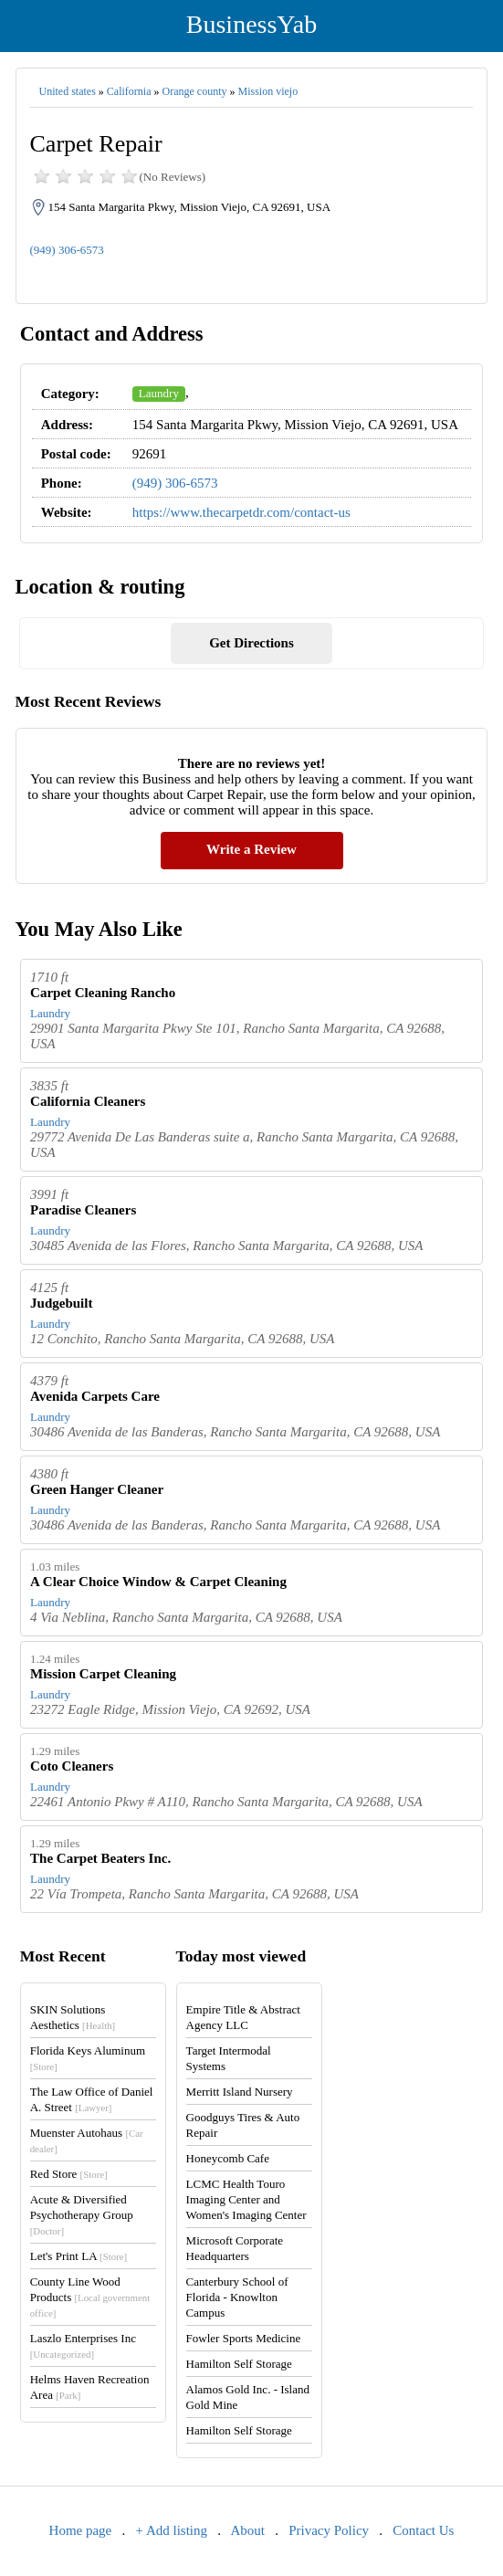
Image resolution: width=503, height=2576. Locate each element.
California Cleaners (87, 1101)
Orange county (194, 91)
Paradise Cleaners (83, 1210)
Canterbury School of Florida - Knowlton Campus (237, 2297)
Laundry (159, 393)
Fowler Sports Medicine (243, 2338)
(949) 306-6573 (67, 250)
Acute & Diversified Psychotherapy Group (81, 2214)
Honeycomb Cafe (227, 2158)
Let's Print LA (78, 2256)
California (129, 91)
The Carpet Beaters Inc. (100, 1858)
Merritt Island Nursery (239, 2091)
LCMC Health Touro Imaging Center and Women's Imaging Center (246, 2199)
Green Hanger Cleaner (96, 1489)
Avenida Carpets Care (95, 1396)
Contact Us (423, 2530)
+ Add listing (171, 2530)
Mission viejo (268, 91)
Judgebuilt (61, 1303)
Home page (80, 2530)
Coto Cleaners (71, 1766)
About (247, 2530)
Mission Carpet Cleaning (103, 1674)
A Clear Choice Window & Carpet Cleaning (158, 1581)
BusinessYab (251, 24)
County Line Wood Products (90, 2296)
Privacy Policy (328, 2530)
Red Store (69, 2174)
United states (67, 91)
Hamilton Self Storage (239, 2364)
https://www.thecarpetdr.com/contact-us (241, 512)
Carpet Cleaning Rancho (102, 992)
